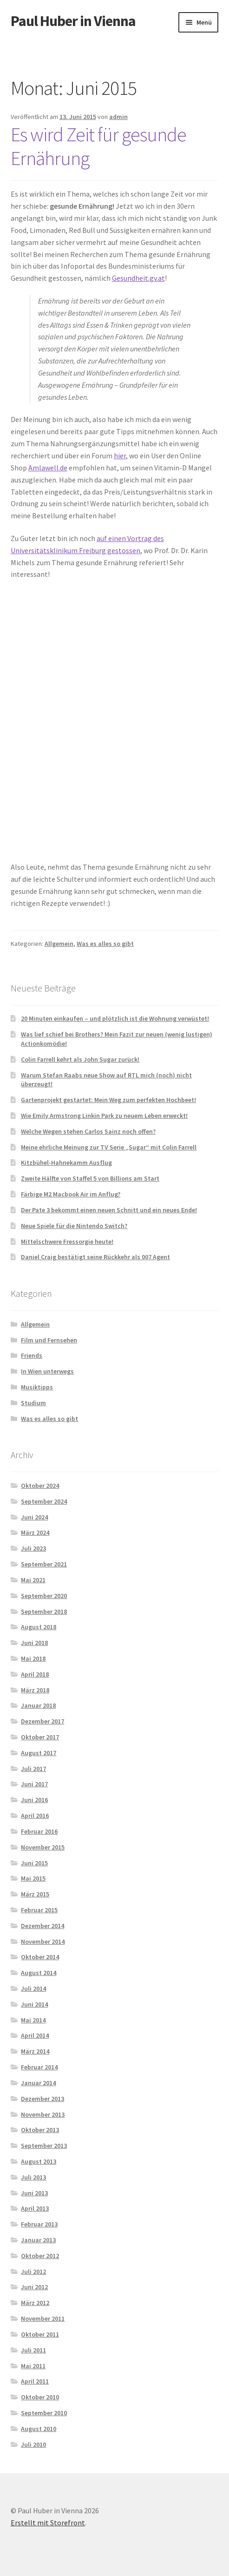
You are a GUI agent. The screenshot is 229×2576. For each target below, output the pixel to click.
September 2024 (44, 1501)
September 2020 (44, 1596)
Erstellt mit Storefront (48, 2522)
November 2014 (43, 1941)
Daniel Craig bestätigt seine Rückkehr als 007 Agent (95, 1257)
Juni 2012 (34, 2287)
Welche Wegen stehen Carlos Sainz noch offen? (88, 1131)
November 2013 (43, 2114)
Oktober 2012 (40, 2256)
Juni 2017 (34, 1784)
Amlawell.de (47, 467)
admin (118, 116)
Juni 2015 (34, 1863)
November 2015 (43, 1847)
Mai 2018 (33, 1658)
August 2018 (38, 1627)
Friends (31, 1355)
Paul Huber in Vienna (73, 21)
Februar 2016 (39, 1831)
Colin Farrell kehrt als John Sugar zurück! (80, 1059)
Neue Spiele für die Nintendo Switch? (74, 1226)
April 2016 (35, 1815)
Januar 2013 (38, 2240)
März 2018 (35, 1690)
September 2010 (44, 2413)
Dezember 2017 (42, 1721)
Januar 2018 (38, 1705)
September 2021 (44, 1564)
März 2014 (35, 2051)
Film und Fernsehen (49, 1340)
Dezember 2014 (42, 1926)
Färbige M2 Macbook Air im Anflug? (70, 1194)
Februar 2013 (39, 2224)
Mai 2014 (33, 2020)
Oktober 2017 (40, 1737)
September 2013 (44, 2145)
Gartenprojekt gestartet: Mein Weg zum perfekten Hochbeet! (108, 1100)
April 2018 (35, 1674)
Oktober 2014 (40, 1957)
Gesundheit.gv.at (138, 278)
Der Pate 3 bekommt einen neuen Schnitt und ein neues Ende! (109, 1210)
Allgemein (59, 943)
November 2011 (43, 2318)
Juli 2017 (33, 1768)
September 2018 (44, 1611)
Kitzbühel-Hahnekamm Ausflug (66, 1162)
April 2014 (35, 2035)
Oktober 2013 (40, 2130)
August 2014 (38, 1972)
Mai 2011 (33, 2366)
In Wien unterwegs (47, 1371)
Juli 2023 (33, 1548)
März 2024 (35, 1532)
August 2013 (38, 2161)
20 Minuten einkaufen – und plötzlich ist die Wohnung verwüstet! (115, 1018)
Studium (33, 1403)
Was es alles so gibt (105, 943)
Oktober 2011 (40, 2334)
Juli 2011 (33, 2350)
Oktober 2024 (40, 1485)
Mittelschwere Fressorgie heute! (67, 1241)
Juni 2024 (34, 1517)
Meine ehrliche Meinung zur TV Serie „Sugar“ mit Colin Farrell (108, 1147)
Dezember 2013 (42, 2098)
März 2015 (35, 1894)
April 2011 (35, 2381)
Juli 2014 (33, 1988)
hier (120, 455)
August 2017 (38, 1753)
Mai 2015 (33, 1878)
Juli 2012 (33, 2271)
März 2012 (35, 2303)
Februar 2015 (39, 1910)
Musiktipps (37, 1387)
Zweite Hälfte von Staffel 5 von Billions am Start (90, 1178)
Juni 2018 (34, 1642)
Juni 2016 (34, 1800)
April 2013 (35, 2208)
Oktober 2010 (40, 2397)
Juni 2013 (34, 2193)
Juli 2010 (33, 2444)
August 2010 (38, 2428)
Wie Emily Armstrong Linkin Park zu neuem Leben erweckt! (104, 1115)
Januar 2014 (38, 2083)
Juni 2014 (34, 2004)
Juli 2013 (33, 2177)
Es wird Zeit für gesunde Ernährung (98, 146)
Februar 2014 (39, 2067)
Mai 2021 (33, 1580)
